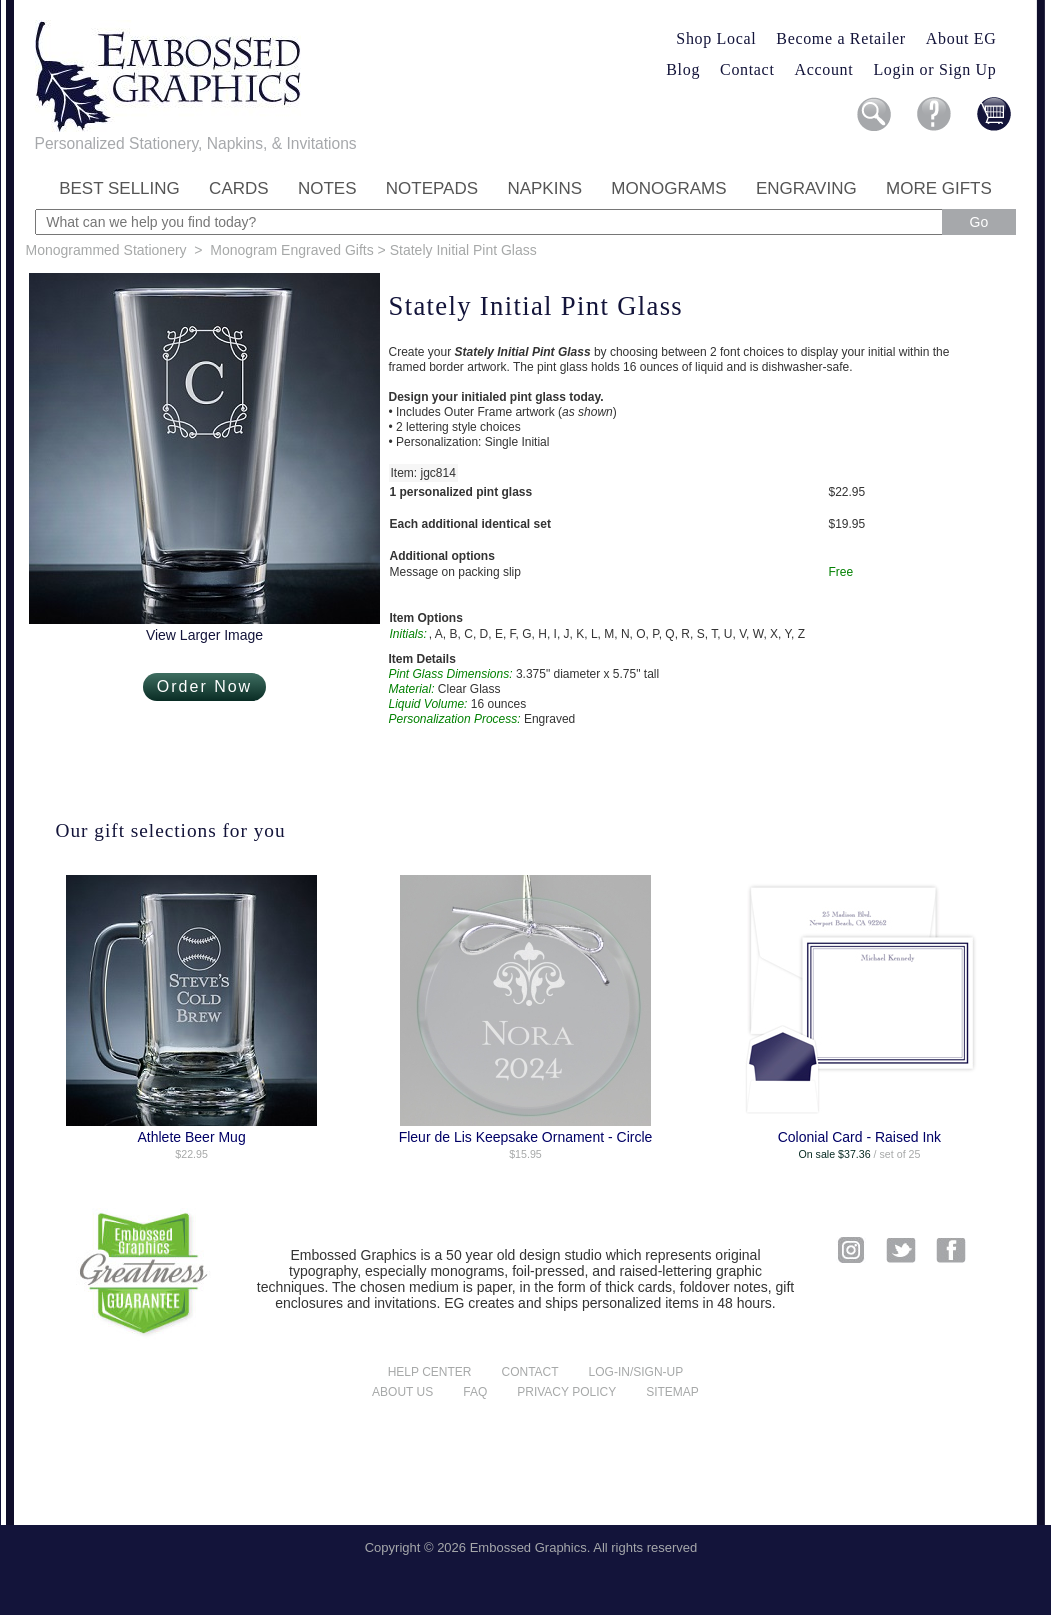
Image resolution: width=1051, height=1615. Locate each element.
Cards (239, 188)
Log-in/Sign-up (636, 1372)
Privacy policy (566, 1392)
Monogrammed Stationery (106, 250)
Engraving (806, 188)
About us (402, 1392)
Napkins (544, 188)
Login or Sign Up (934, 69)
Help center (430, 1372)
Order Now (204, 686)
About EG (961, 38)
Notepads (432, 188)
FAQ (475, 1392)
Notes (327, 188)
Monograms (668, 188)
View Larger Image (204, 635)
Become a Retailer (841, 38)
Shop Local (716, 38)
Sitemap (672, 1392)
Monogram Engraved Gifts (291, 250)
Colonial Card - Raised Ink (859, 1137)
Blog (683, 69)
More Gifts (939, 188)
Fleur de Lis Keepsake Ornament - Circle (526, 1137)
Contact (747, 69)
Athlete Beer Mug (192, 1137)
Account (824, 69)
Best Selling (119, 188)
